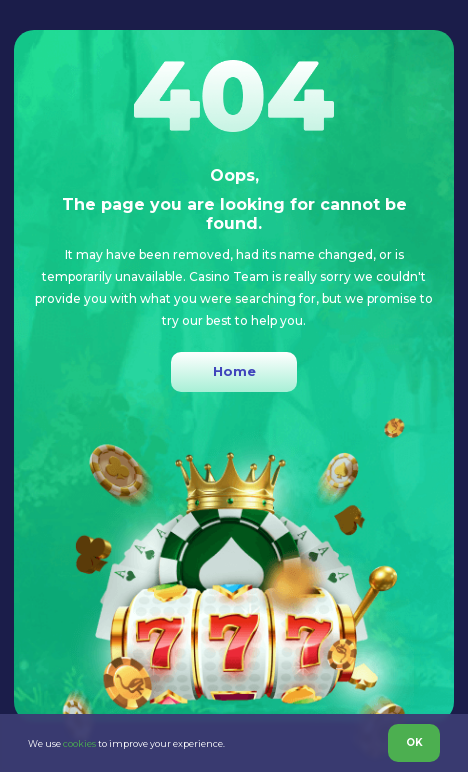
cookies (79, 743)
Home (234, 371)
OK (414, 742)
